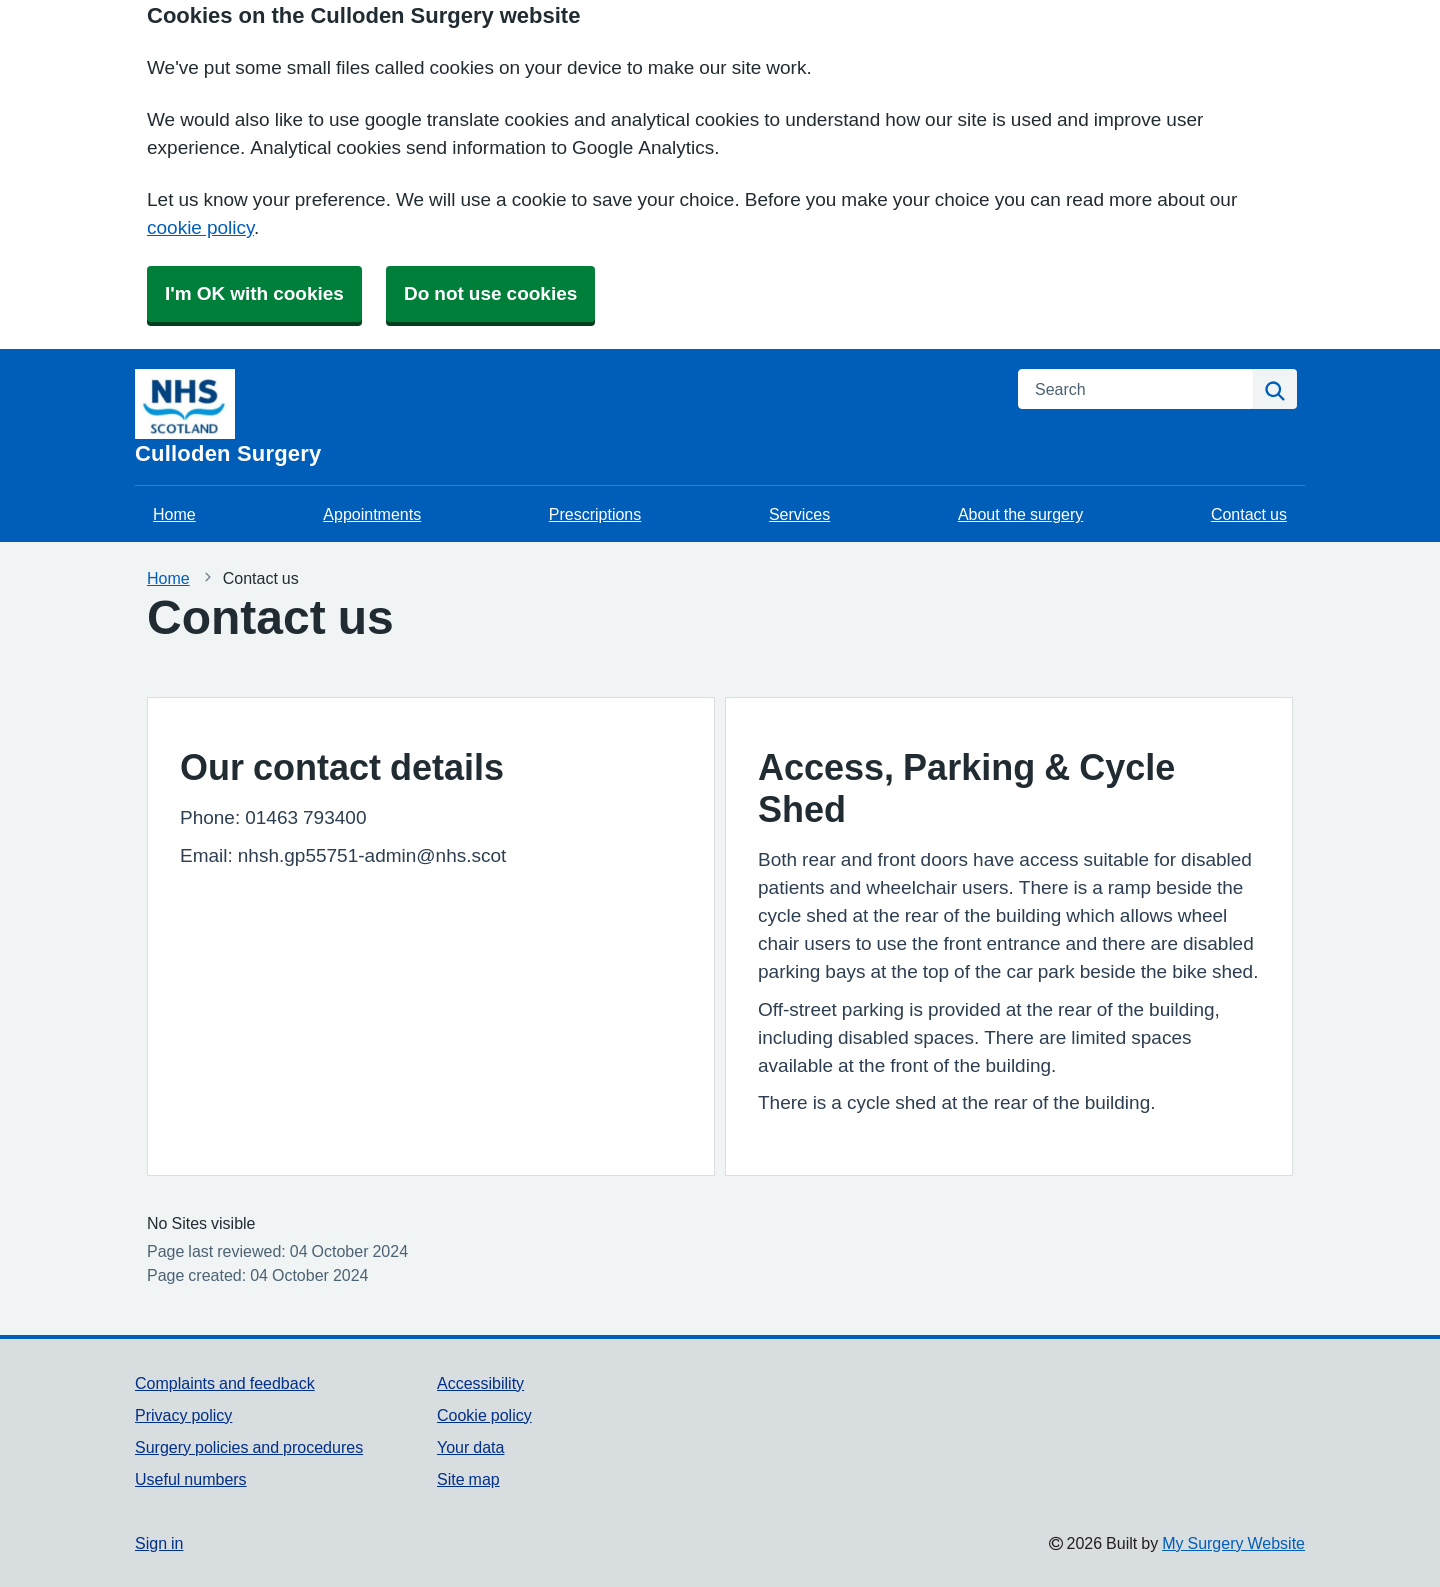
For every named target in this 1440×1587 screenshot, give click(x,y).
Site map (468, 1479)
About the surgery (1020, 514)
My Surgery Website (1233, 1543)
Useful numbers (191, 1479)
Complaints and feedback (225, 1383)
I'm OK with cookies (254, 293)
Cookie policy (484, 1415)
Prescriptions (595, 514)
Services (799, 514)
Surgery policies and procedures (249, 1447)
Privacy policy (183, 1415)
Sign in (159, 1543)
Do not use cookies (490, 293)
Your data (470, 1447)
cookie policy (200, 227)
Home (174, 514)
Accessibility (480, 1383)
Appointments (372, 514)
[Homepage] (564, 417)
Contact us (1249, 514)
